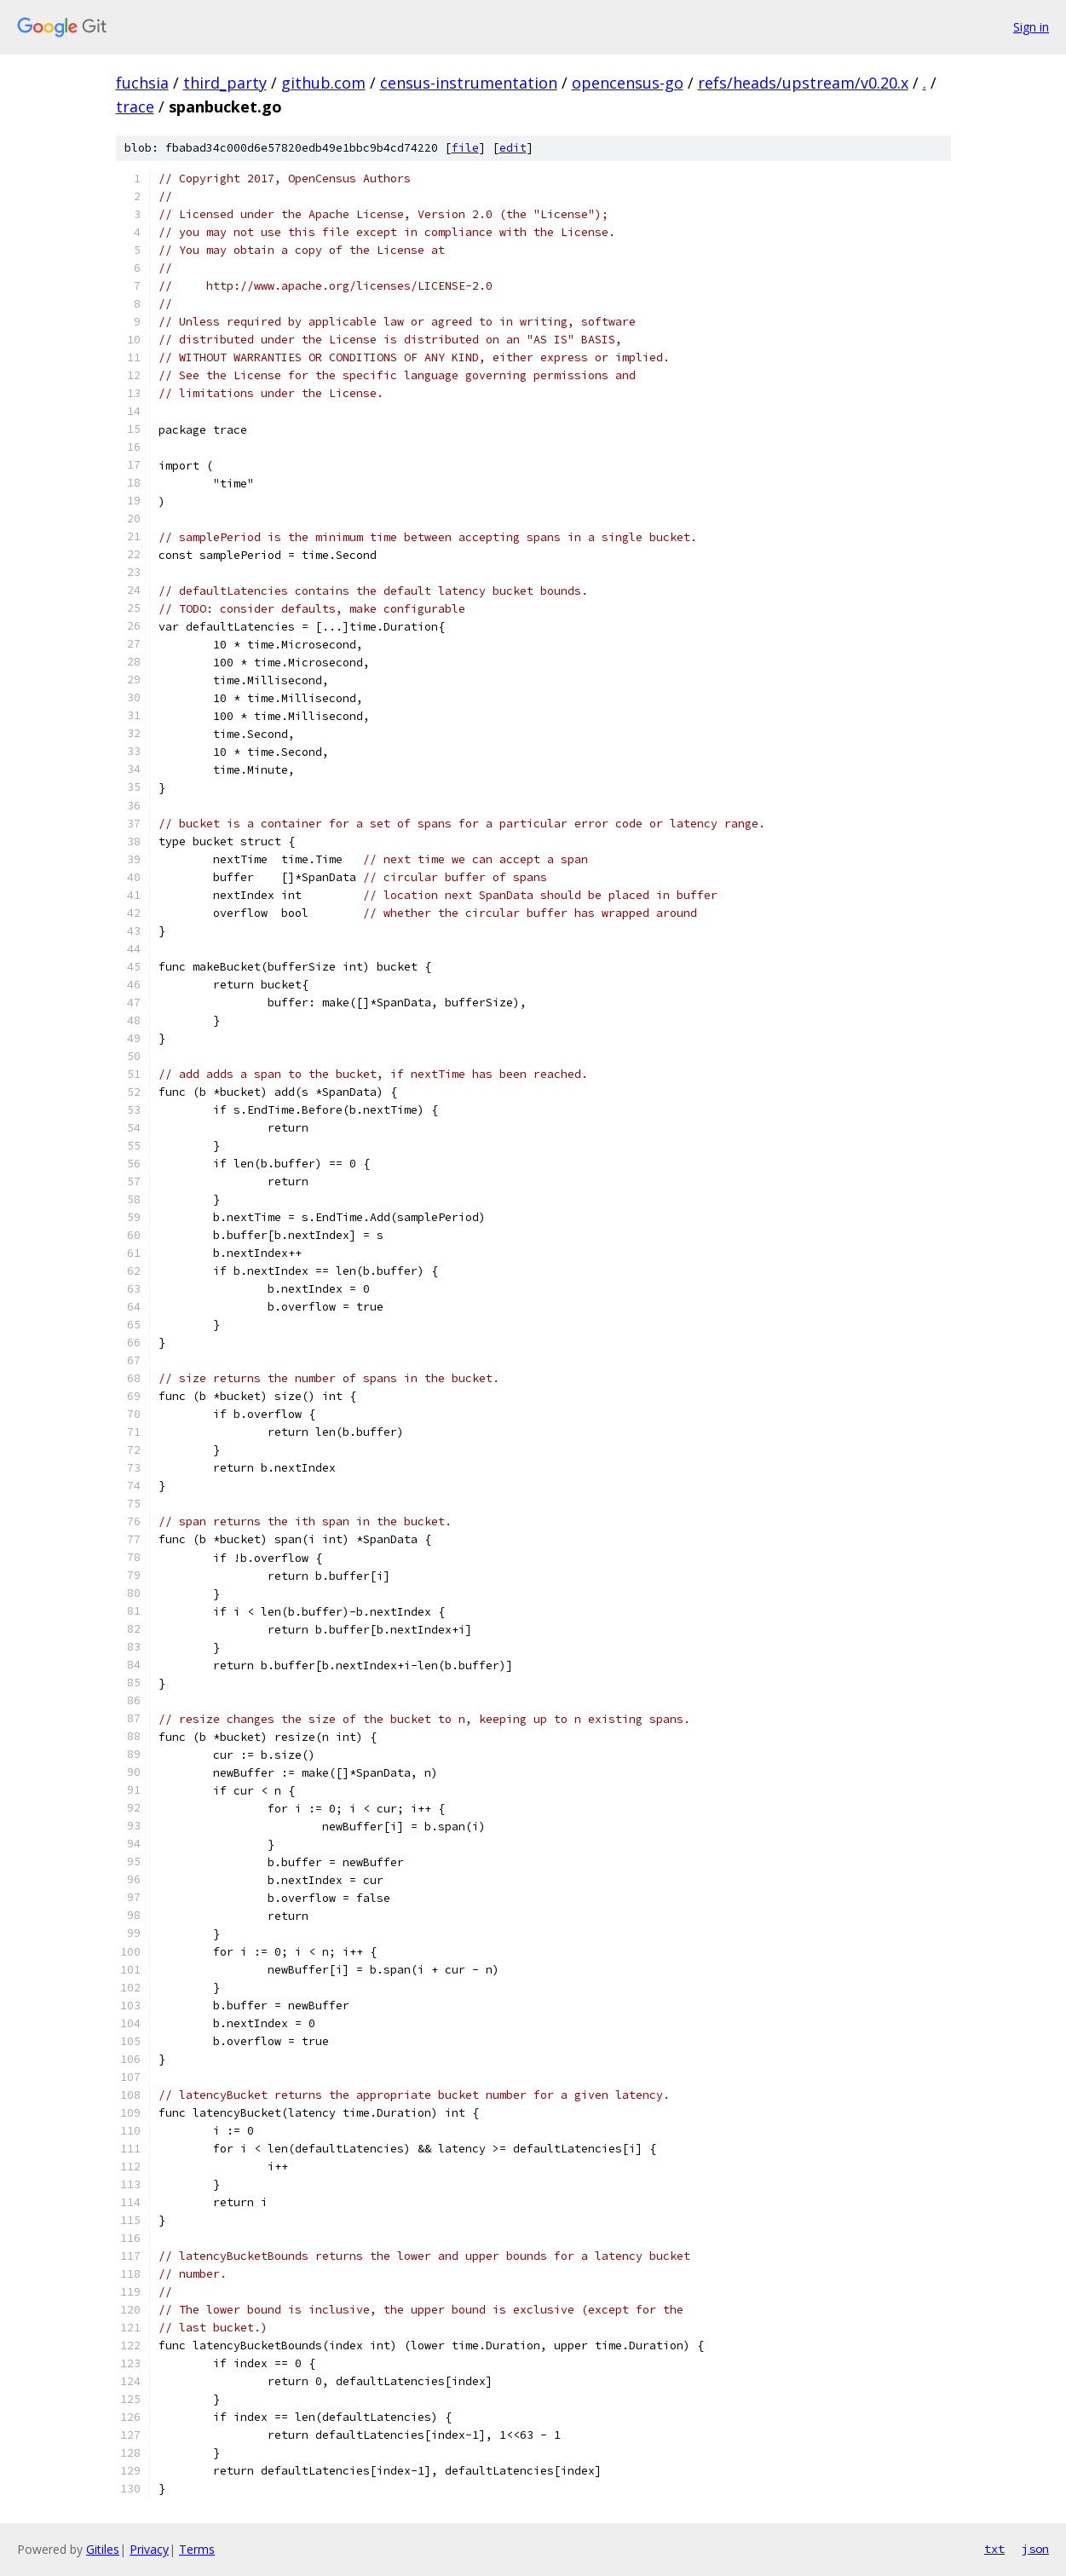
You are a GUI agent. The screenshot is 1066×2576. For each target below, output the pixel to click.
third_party (225, 82)
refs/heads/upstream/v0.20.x (803, 82)
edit (513, 148)
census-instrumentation (468, 82)
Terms (197, 2549)
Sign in (1031, 27)
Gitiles (102, 2549)
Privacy (149, 2549)
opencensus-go (627, 82)
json (1035, 2548)
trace (135, 106)
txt (994, 2548)
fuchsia (142, 82)
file (465, 148)
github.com (323, 82)
